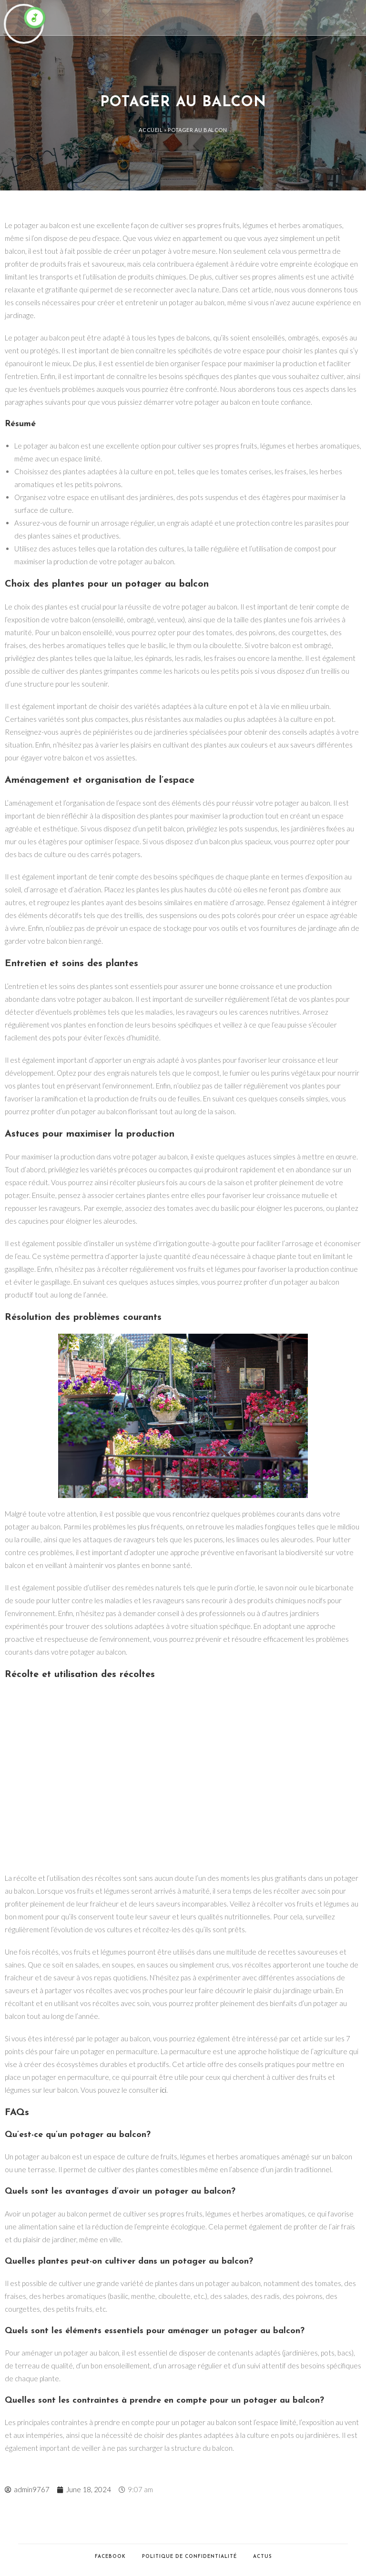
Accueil (151, 130)
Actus (262, 2556)
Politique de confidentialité (189, 2556)
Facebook (110, 2556)
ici (163, 2090)
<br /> (183, 1776)
